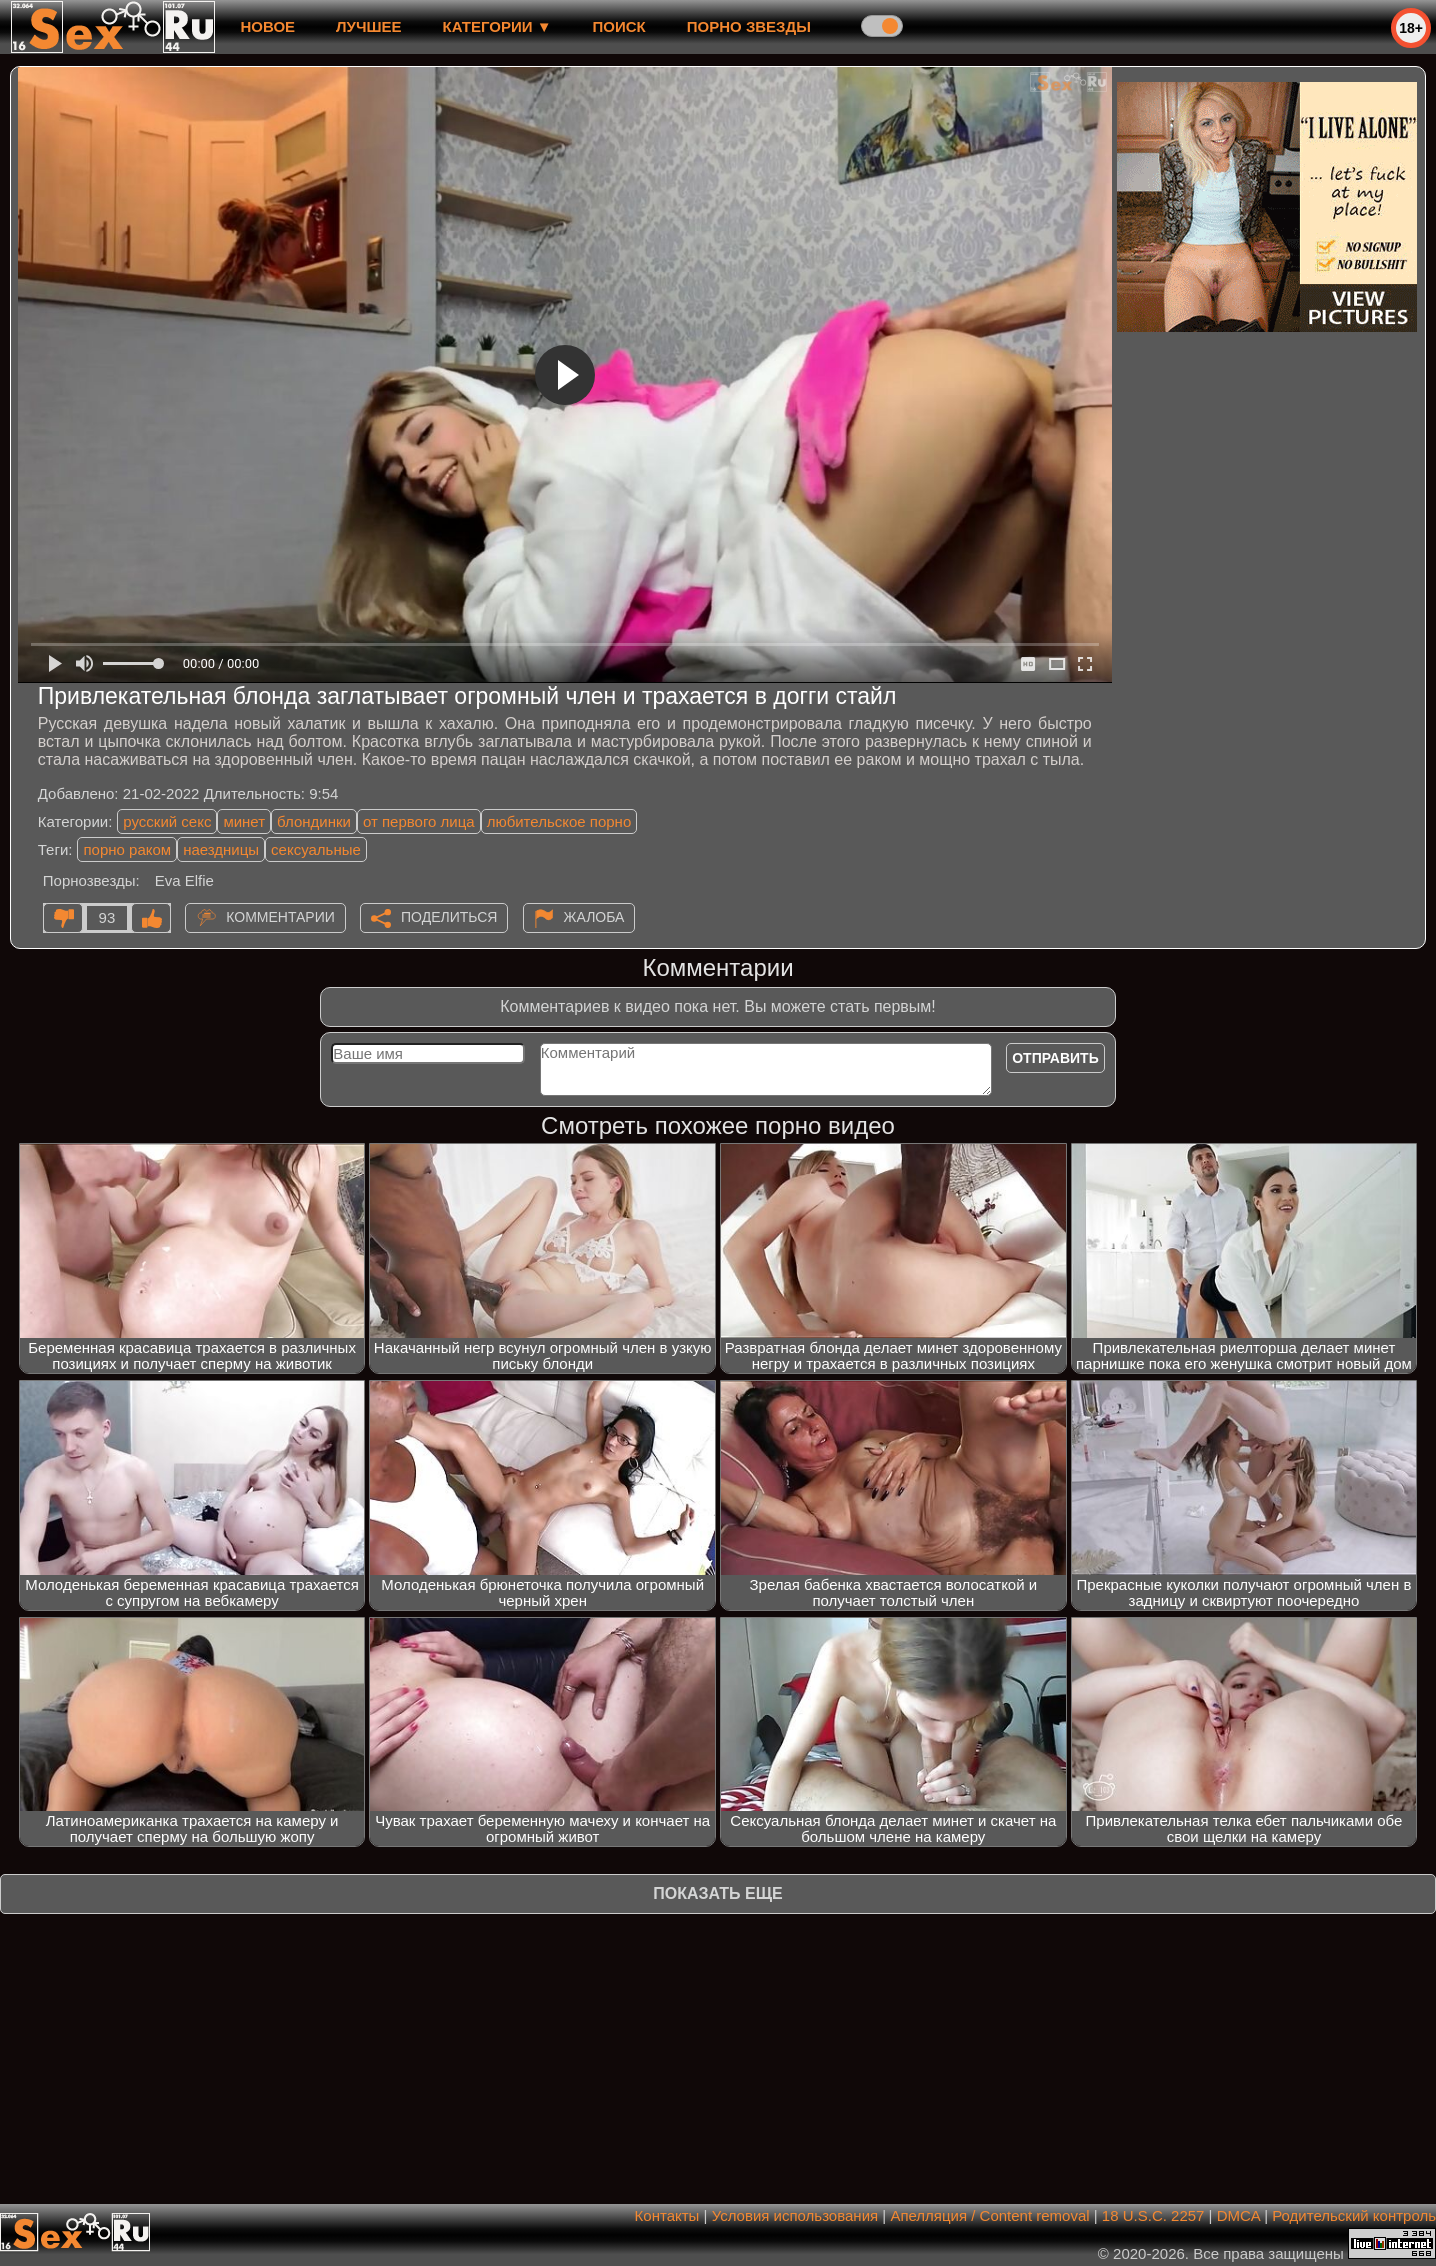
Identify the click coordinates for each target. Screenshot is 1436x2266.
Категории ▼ (497, 26)
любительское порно (559, 821)
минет (244, 821)
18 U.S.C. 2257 (1153, 2215)
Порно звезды (749, 26)
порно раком (127, 849)
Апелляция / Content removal (989, 2215)
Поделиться (449, 917)
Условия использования (795, 2215)
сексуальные (316, 849)
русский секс (167, 821)
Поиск (619, 26)
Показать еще (717, 1893)
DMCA (1238, 2215)
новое (267, 26)
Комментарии (280, 917)
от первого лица (419, 821)
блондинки (314, 821)
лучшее (368, 26)
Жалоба (594, 917)
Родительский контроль (1354, 2215)
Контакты (667, 2215)
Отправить (1055, 1058)
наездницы (221, 849)
